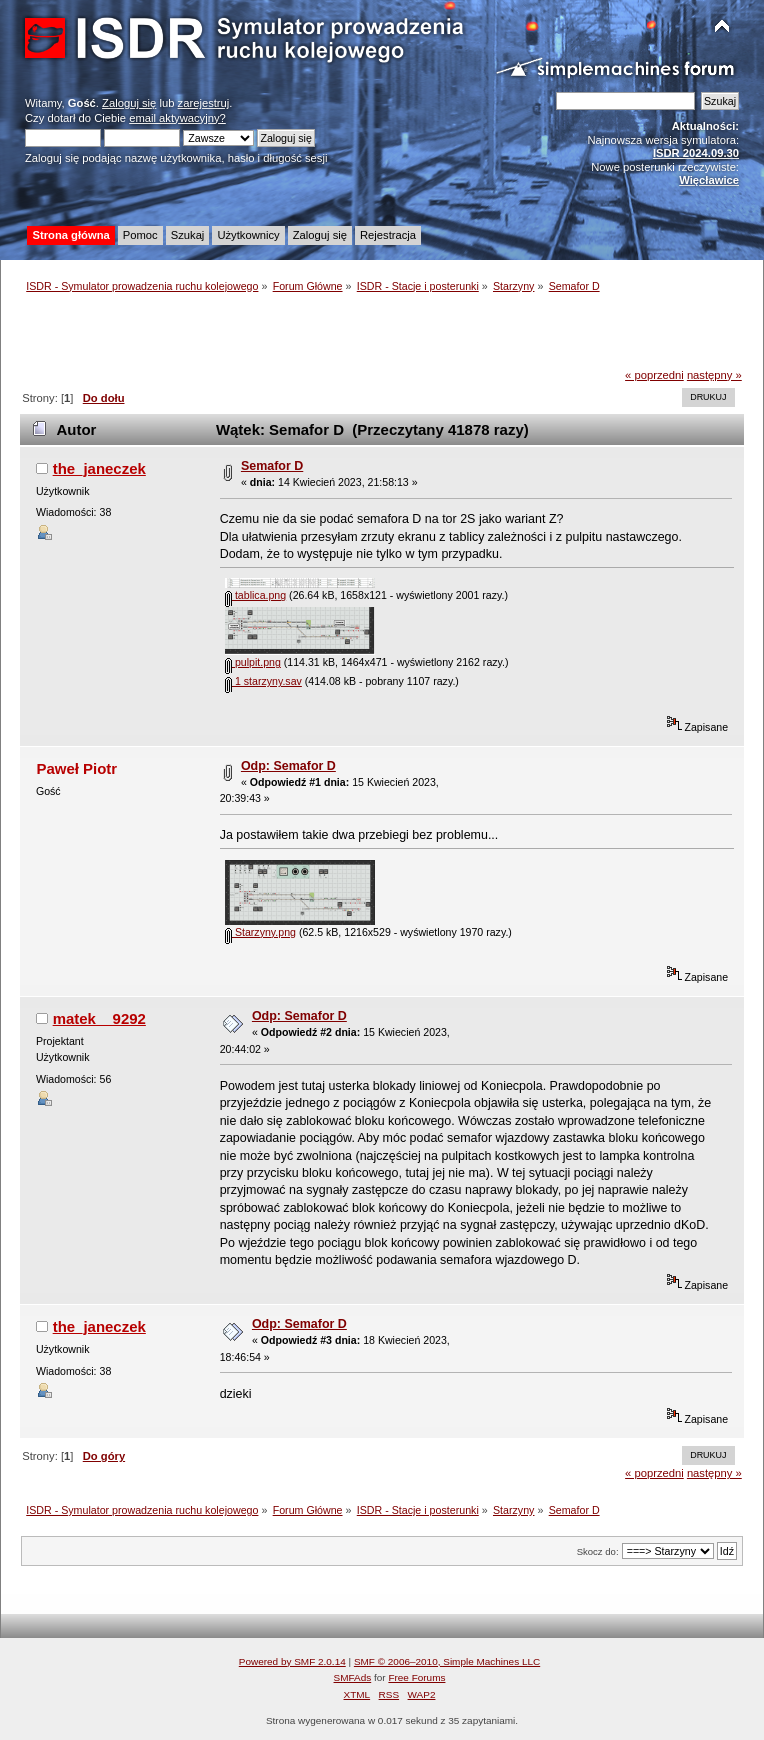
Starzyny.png (260, 932)
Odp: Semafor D (288, 766)
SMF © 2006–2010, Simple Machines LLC (447, 1661)
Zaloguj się (129, 103)
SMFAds (353, 1677)
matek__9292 (99, 1018)
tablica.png (255, 595)
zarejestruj (204, 103)
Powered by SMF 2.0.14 (292, 1661)
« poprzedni (654, 375)
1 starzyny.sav (263, 681)
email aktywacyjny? (177, 118)
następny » (714, 375)
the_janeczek (99, 468)
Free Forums (416, 1677)
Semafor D (272, 466)
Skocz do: (598, 1551)
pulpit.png (253, 662)
